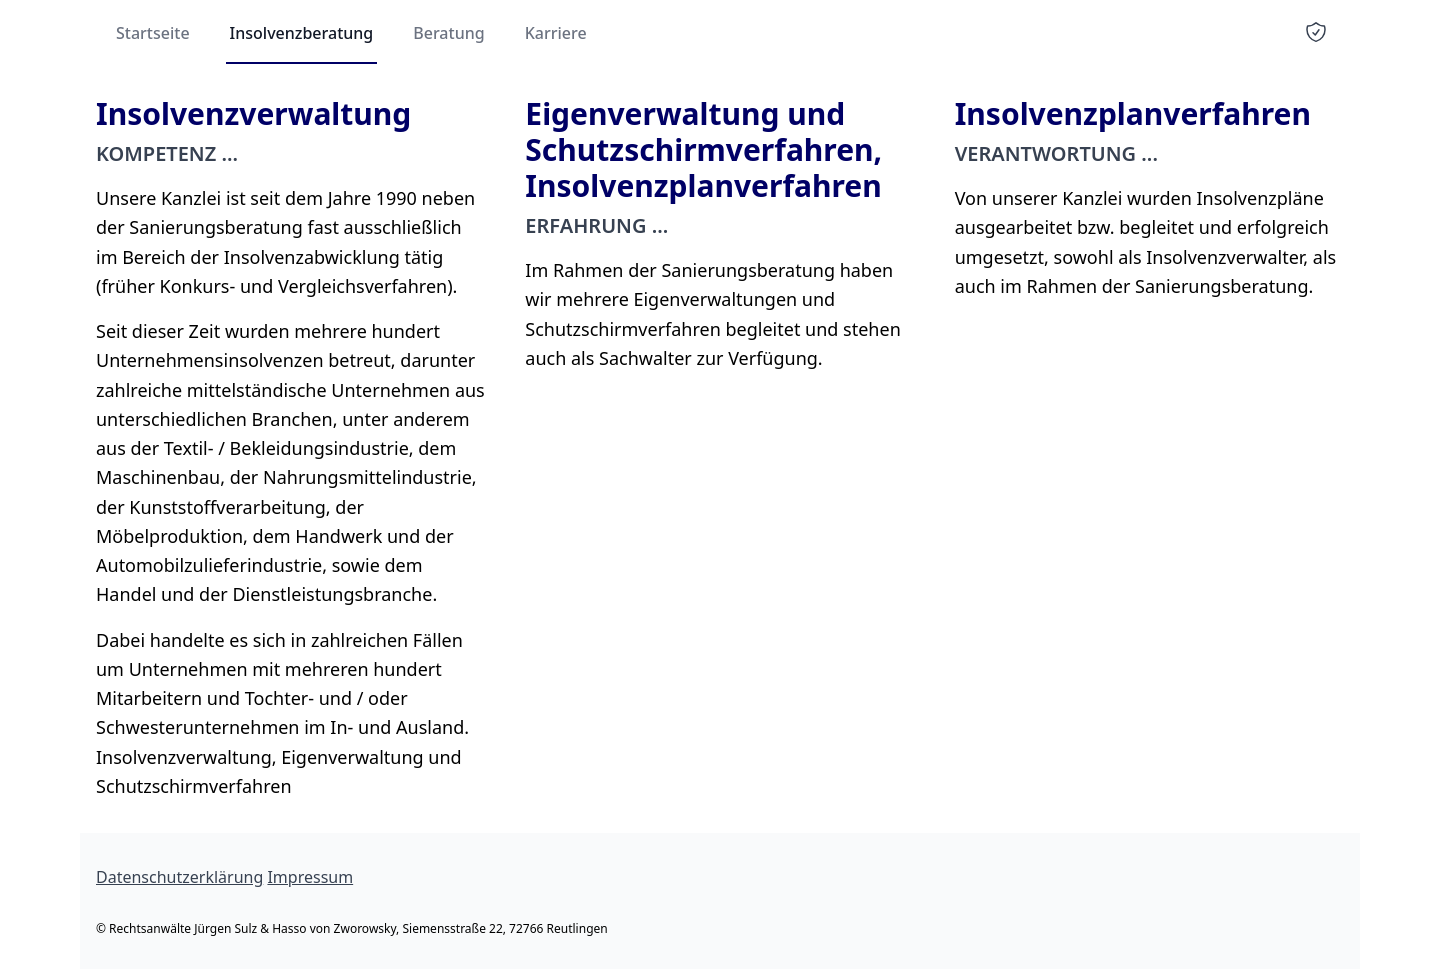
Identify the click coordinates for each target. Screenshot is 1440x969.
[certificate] (1316, 32)
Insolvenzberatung (302, 33)
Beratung (448, 33)
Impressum (310, 877)
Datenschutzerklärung (179, 877)
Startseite (153, 33)
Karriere (556, 33)
